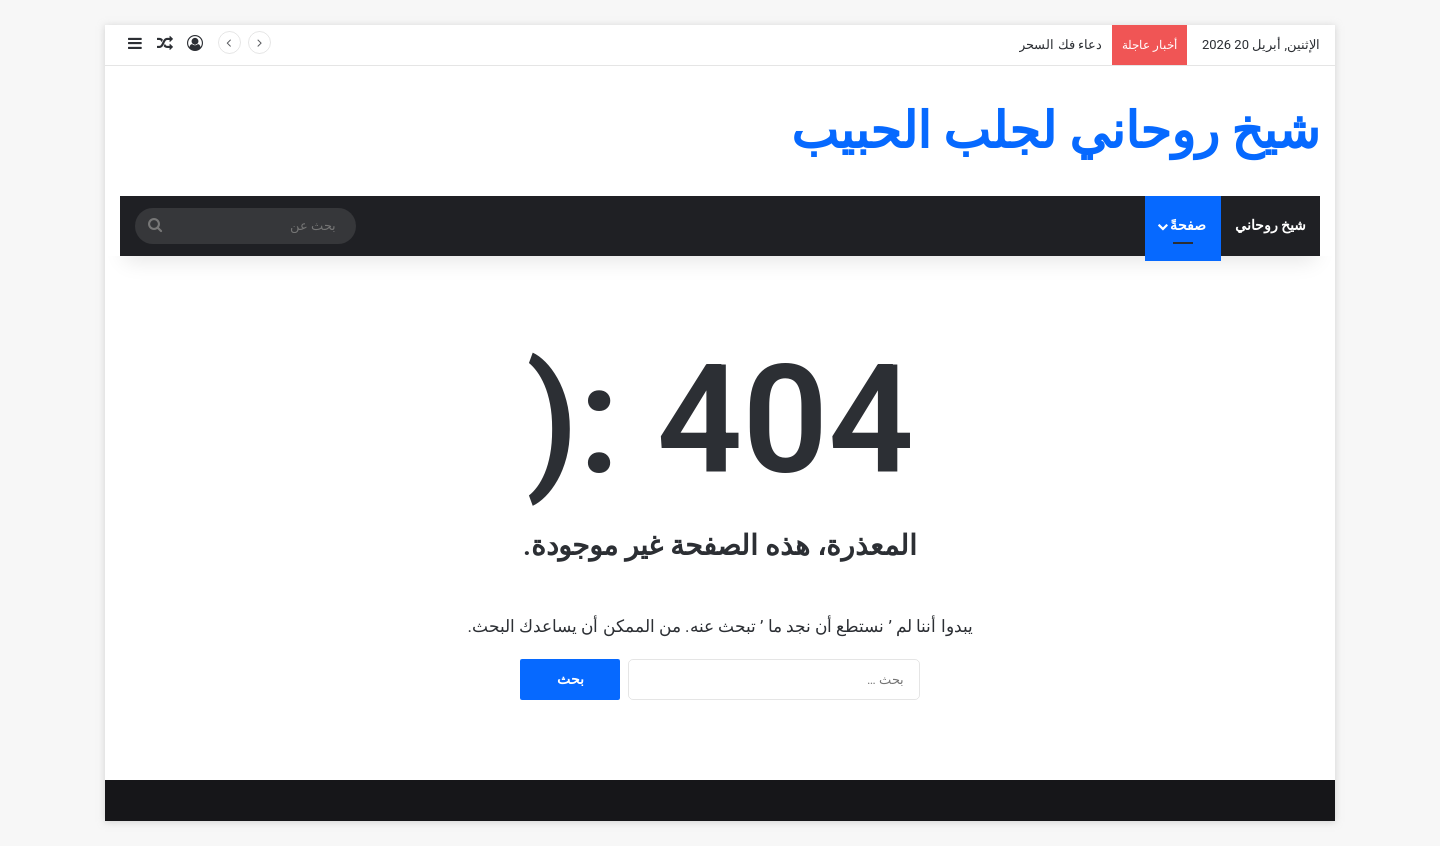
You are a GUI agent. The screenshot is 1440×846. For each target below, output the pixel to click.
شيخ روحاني (1271, 225)
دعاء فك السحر (1060, 44)
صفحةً (1188, 225)
